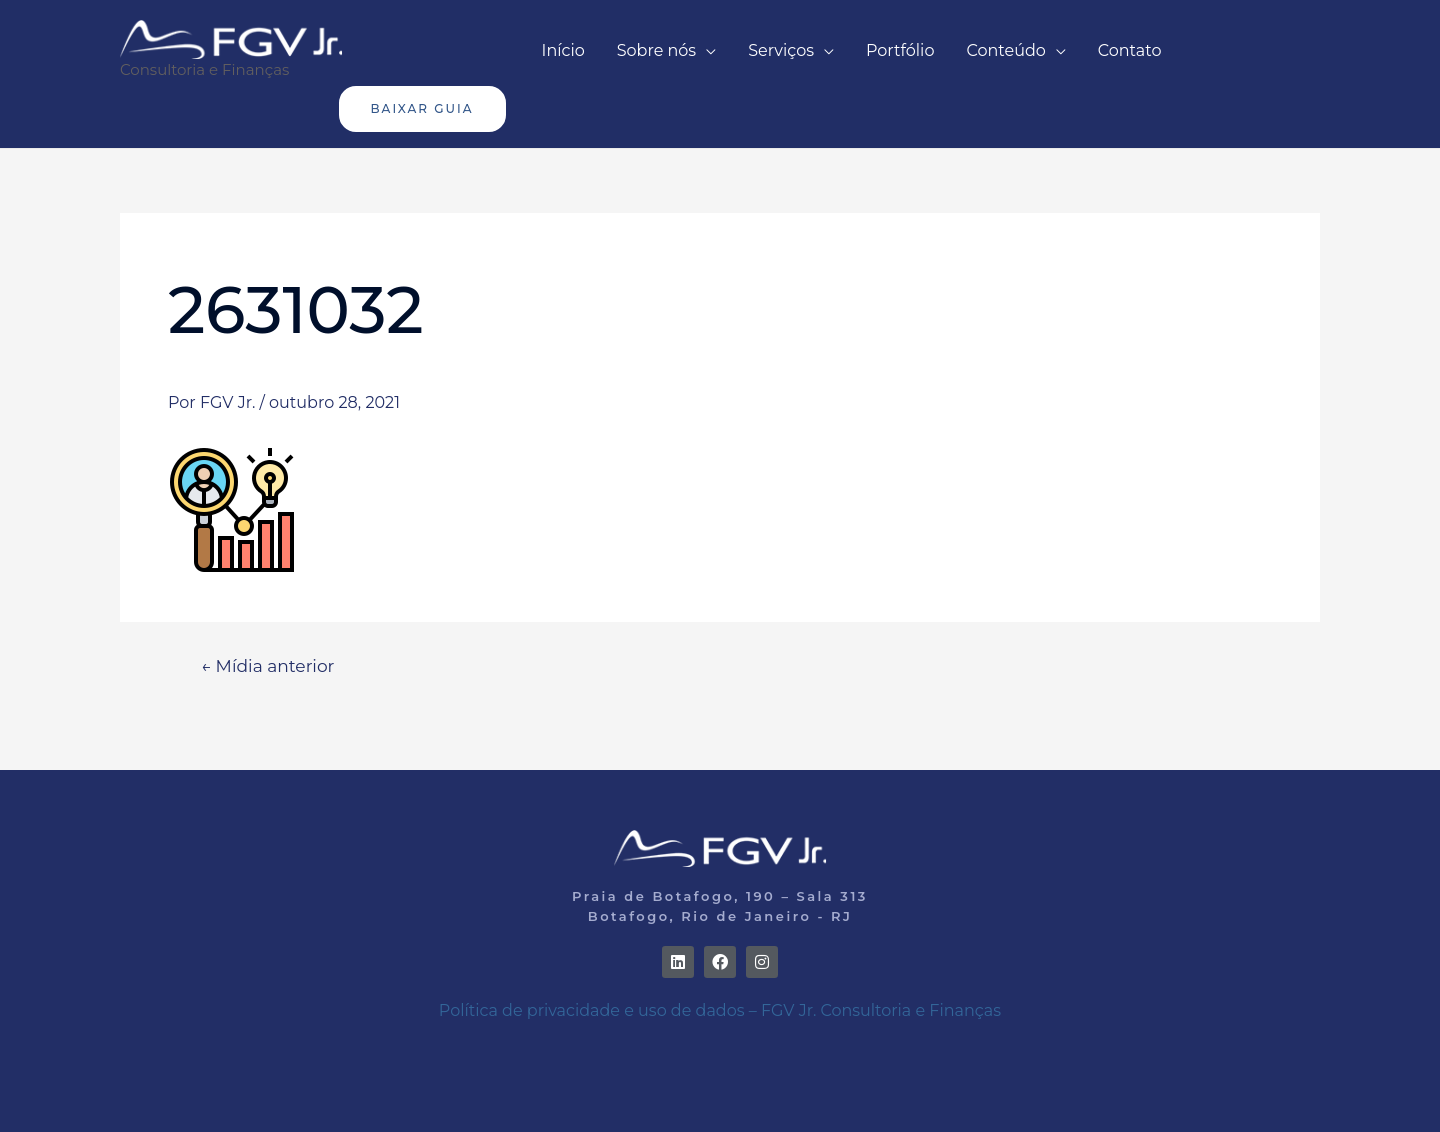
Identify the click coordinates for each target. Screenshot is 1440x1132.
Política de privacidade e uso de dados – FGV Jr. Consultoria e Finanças (720, 1010)
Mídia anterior (268, 665)
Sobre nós (656, 50)
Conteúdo (1005, 50)
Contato (1130, 50)
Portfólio (900, 50)
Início (563, 50)
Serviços (781, 50)
